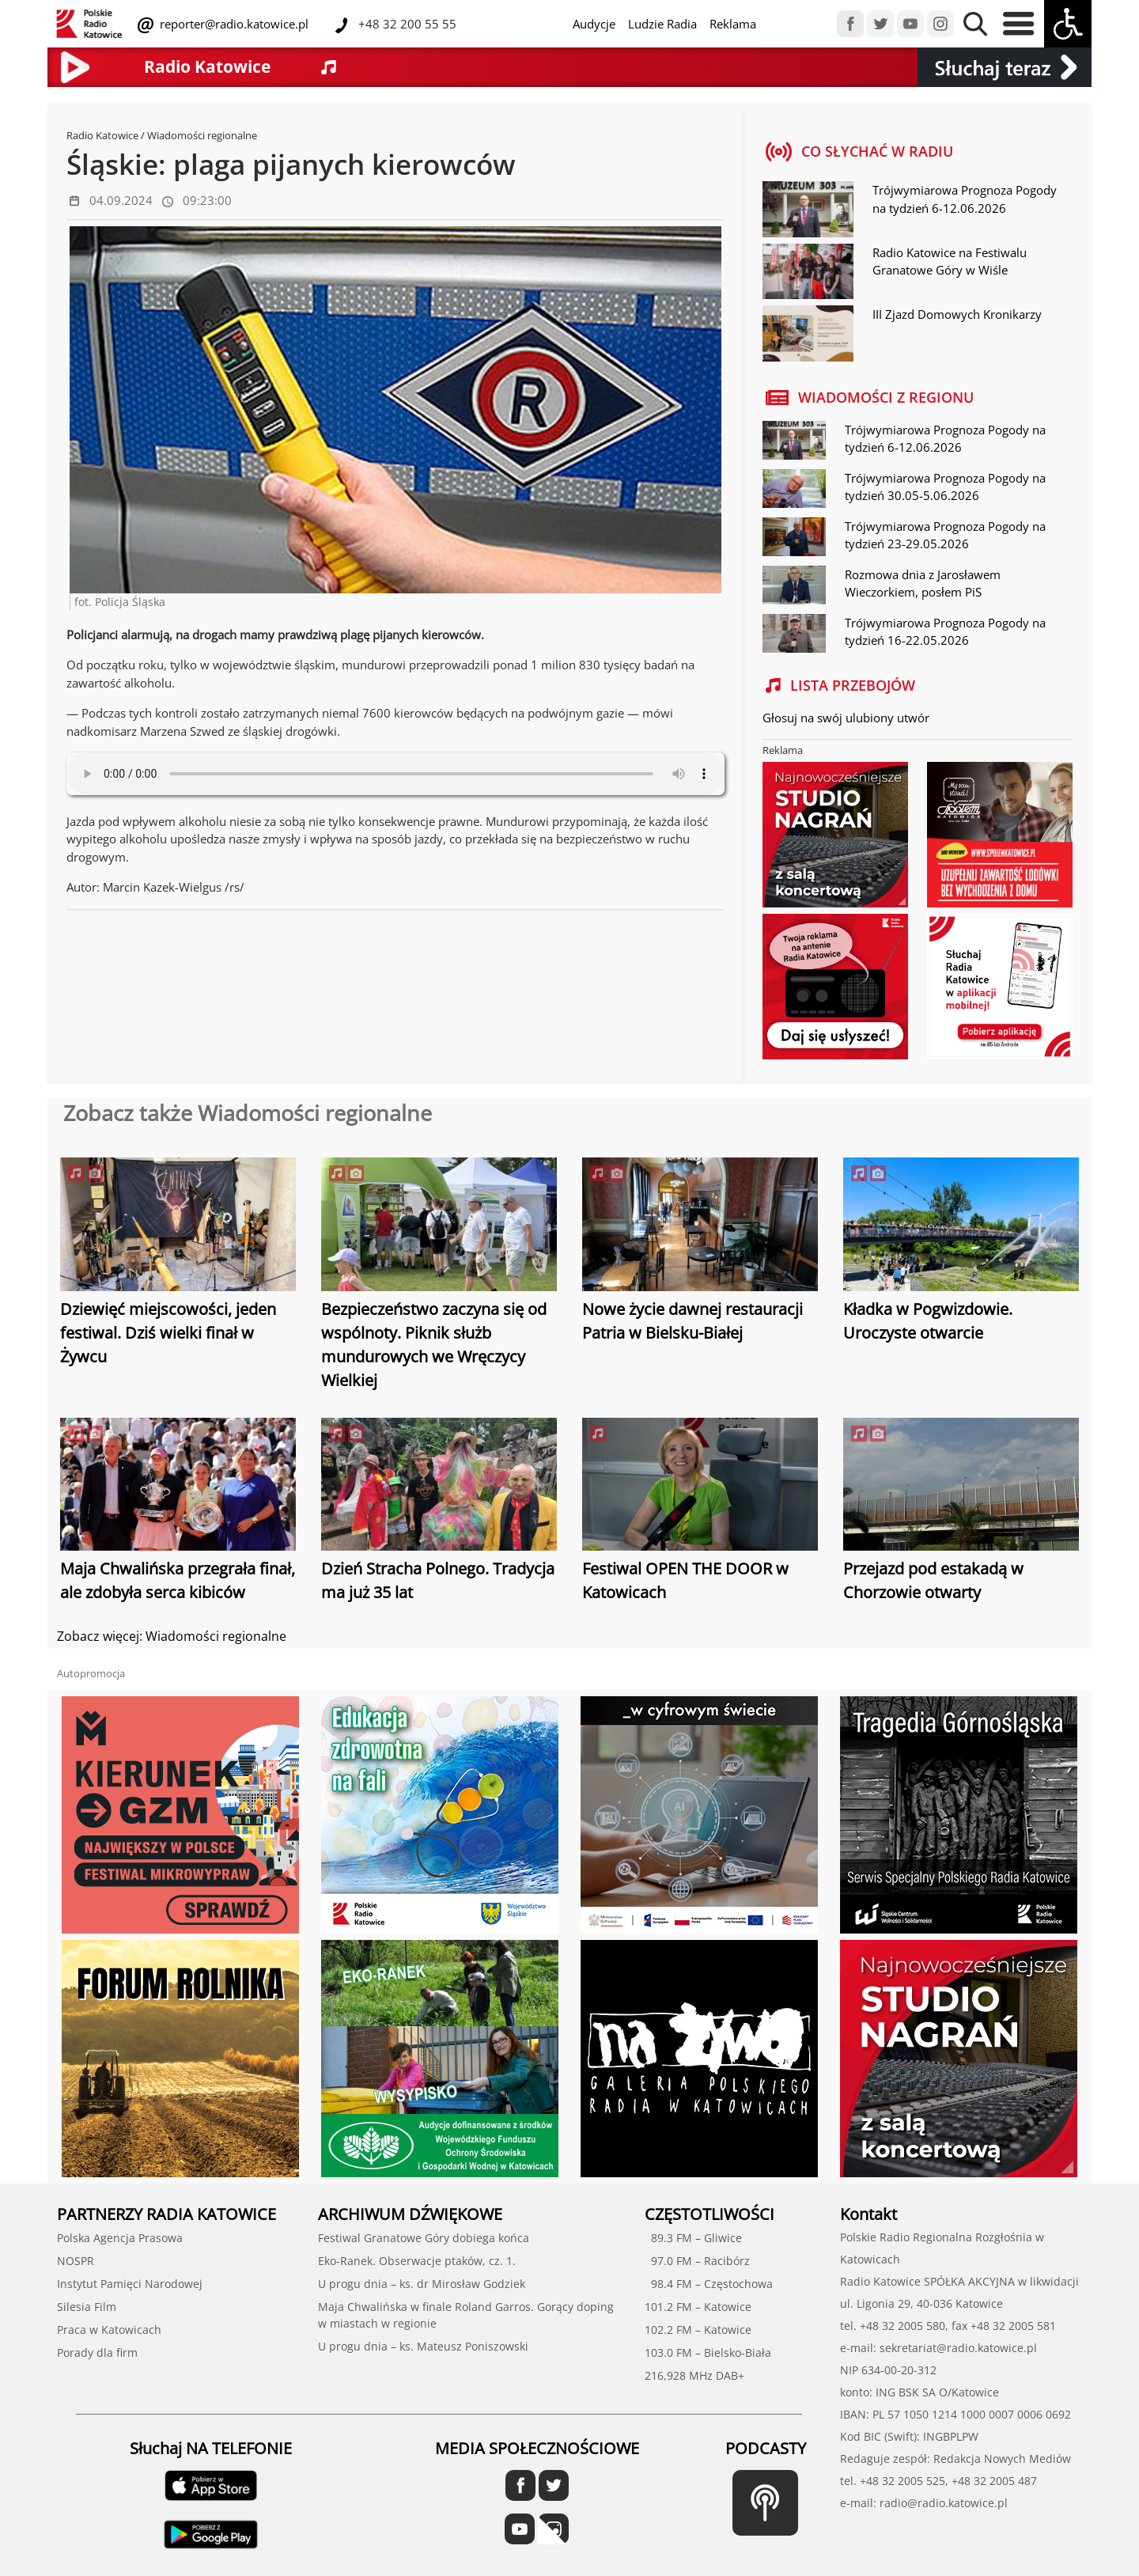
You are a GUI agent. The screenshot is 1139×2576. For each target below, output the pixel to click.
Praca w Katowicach (109, 2329)
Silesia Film (86, 2306)
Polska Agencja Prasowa (120, 2237)
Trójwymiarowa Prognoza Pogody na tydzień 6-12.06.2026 (964, 199)
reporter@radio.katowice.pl (232, 24)
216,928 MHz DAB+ (694, 2375)
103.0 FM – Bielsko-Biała (708, 2352)
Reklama (733, 24)
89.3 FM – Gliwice (693, 2237)
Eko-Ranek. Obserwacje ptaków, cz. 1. (417, 2260)
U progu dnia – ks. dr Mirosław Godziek (421, 2283)
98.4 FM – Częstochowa (709, 2283)
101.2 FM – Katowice (698, 2306)
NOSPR (75, 2260)
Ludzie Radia (662, 24)
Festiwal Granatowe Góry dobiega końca (423, 2237)
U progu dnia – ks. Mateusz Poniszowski (423, 2346)
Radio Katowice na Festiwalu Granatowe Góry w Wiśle (949, 261)
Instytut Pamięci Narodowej (129, 2283)
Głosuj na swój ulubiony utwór (845, 717)
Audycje (594, 24)
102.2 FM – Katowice (698, 2329)
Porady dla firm (97, 2352)
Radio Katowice (102, 135)
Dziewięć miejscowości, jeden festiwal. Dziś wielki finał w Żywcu (168, 1332)
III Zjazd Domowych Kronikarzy (957, 314)
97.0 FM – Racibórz (697, 2260)
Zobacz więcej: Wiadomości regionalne (171, 1636)
